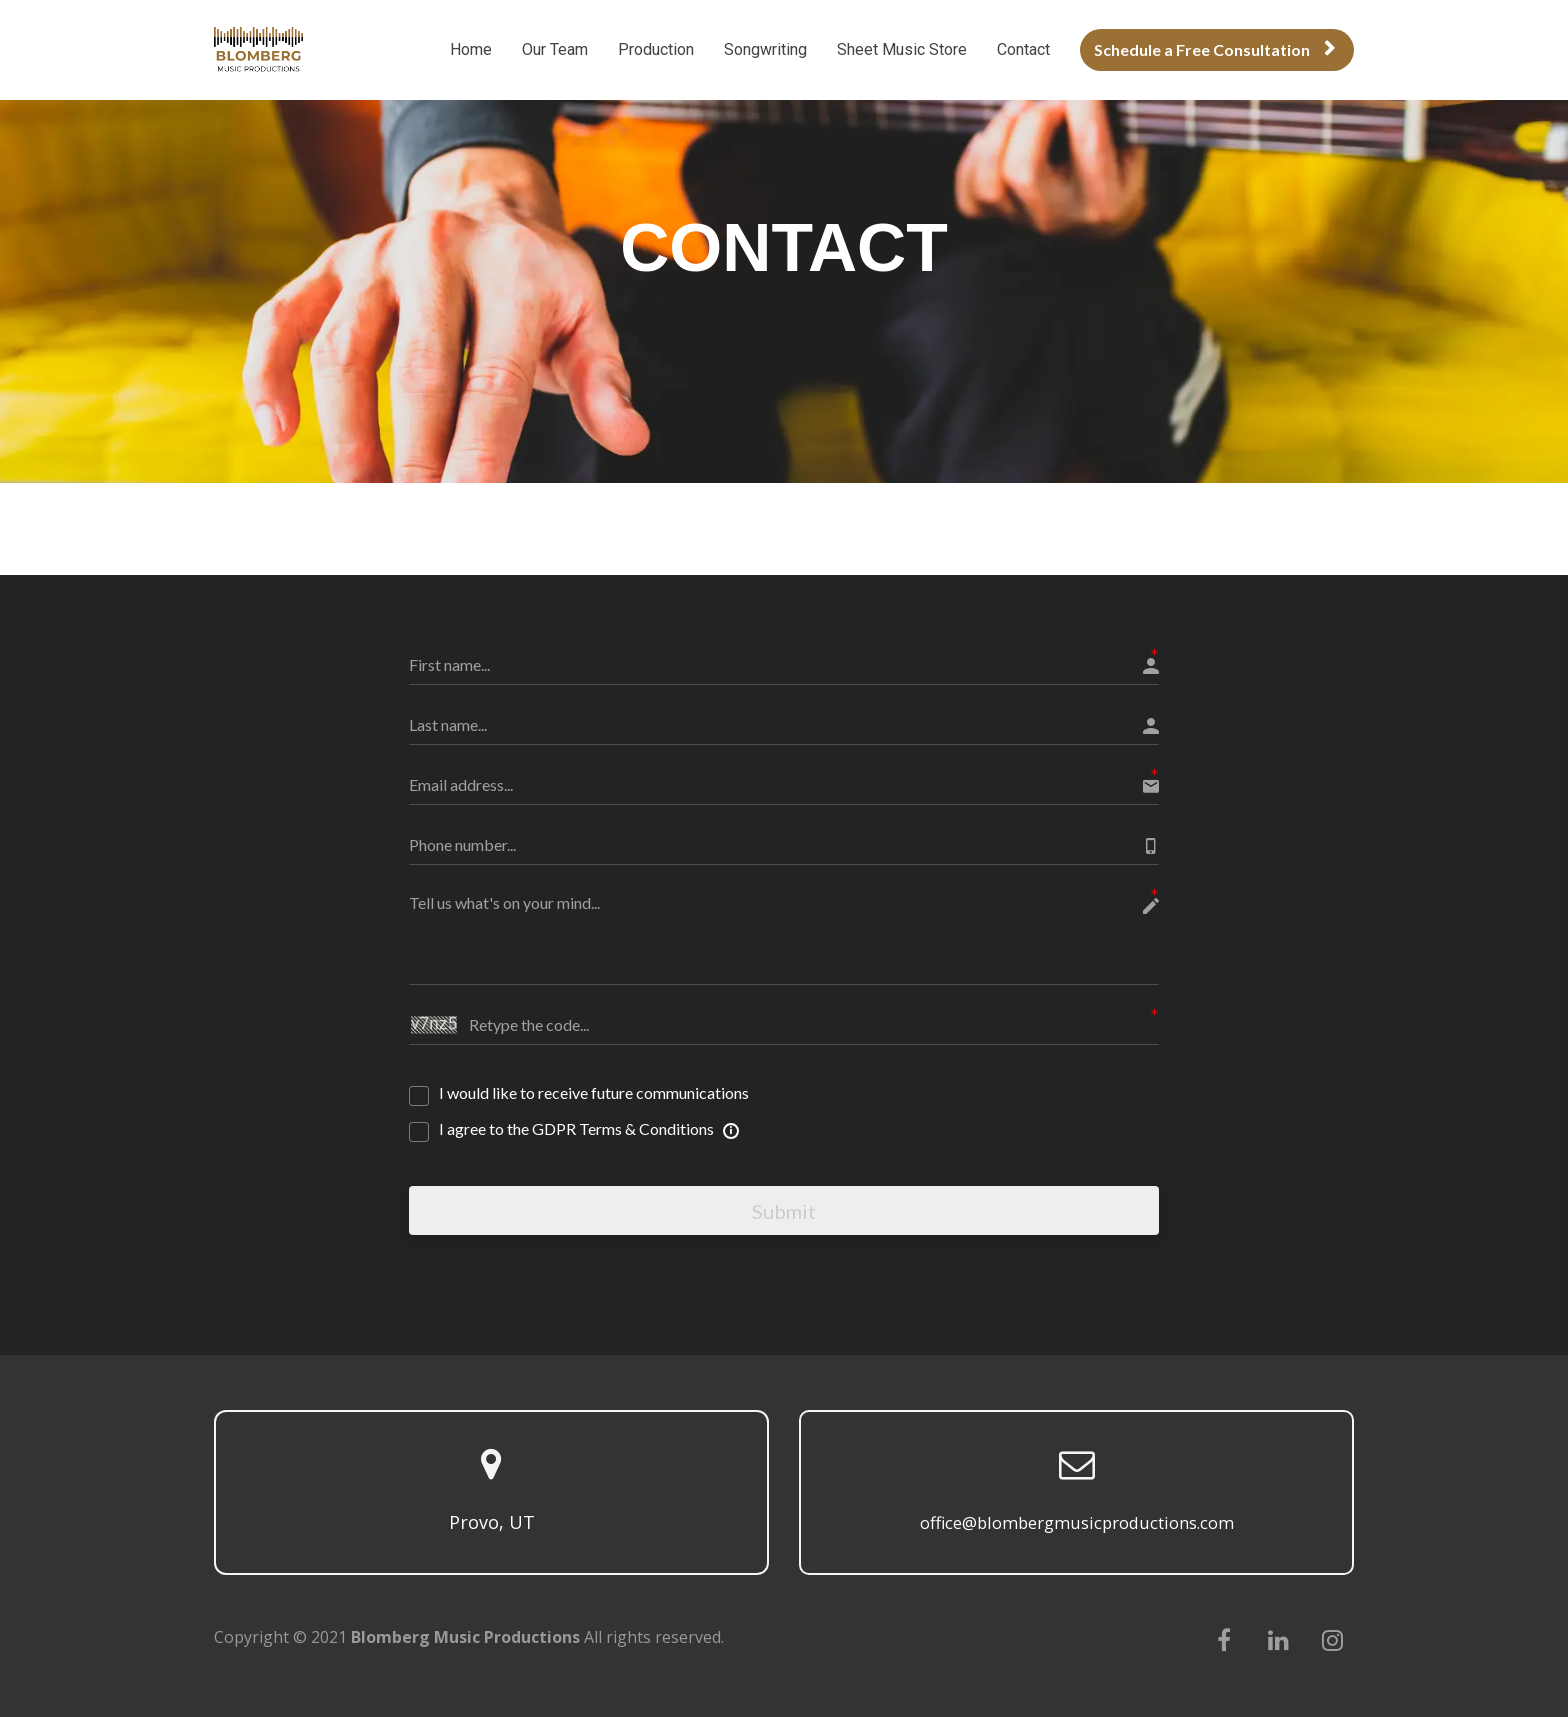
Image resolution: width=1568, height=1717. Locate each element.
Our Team (555, 49)
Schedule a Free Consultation (1214, 49)
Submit (784, 1209)
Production (656, 49)
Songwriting (765, 49)
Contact (1023, 49)
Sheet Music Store (902, 49)
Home (471, 49)
